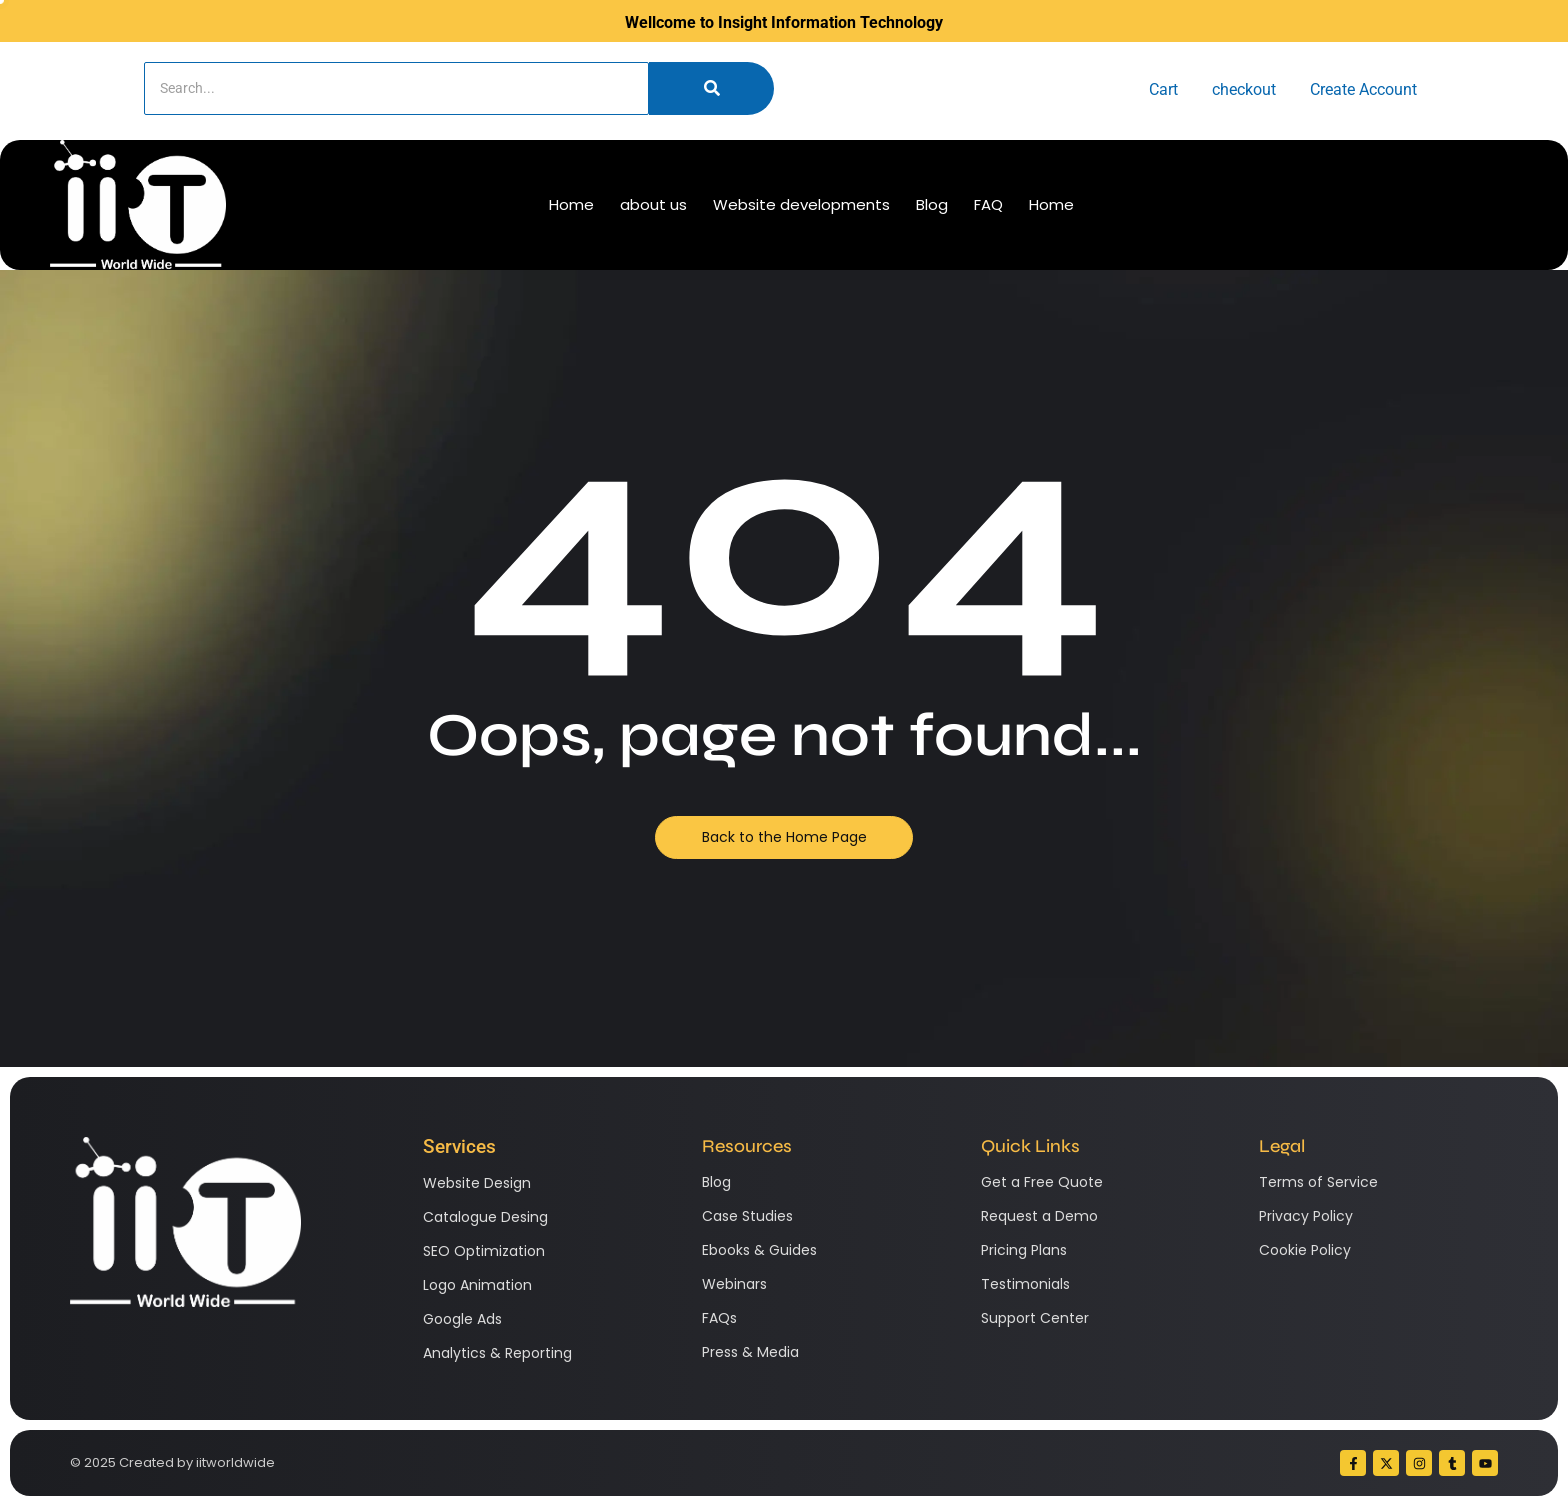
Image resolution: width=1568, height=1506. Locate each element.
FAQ (988, 204)
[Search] (396, 88)
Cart (1163, 89)
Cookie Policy (1305, 1250)
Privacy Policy (1306, 1216)
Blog (932, 204)
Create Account (1363, 89)
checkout (1244, 89)
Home (571, 204)
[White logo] (138, 204)
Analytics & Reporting (497, 1353)
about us (653, 204)
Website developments (801, 204)
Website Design (477, 1183)
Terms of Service (1318, 1182)
